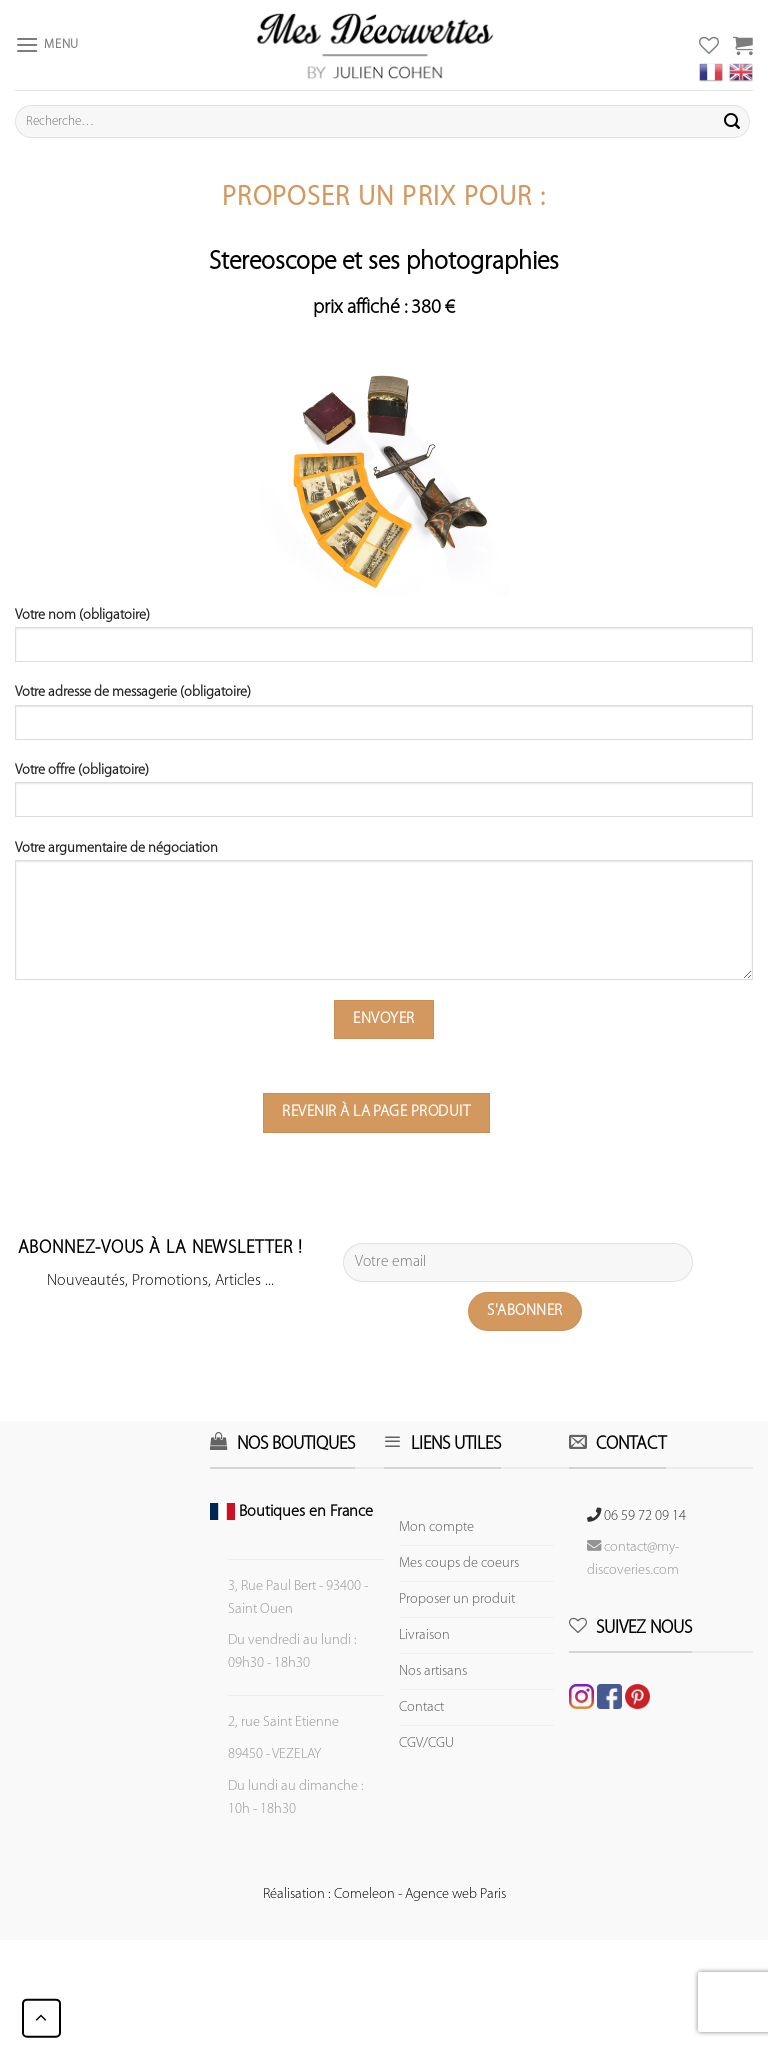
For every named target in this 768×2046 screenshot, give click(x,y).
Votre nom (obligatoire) (384, 642)
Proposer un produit (457, 1599)
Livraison (424, 1635)
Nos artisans (433, 1671)
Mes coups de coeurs (459, 1563)
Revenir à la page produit (376, 1112)
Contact (421, 1707)
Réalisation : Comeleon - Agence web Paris (384, 1894)
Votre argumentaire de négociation (384, 917)
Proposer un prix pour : (384, 198)
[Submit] (732, 122)
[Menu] (47, 44)
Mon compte (436, 1527)
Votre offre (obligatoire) (384, 797)
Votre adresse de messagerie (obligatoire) (384, 719)
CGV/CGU (426, 1743)
